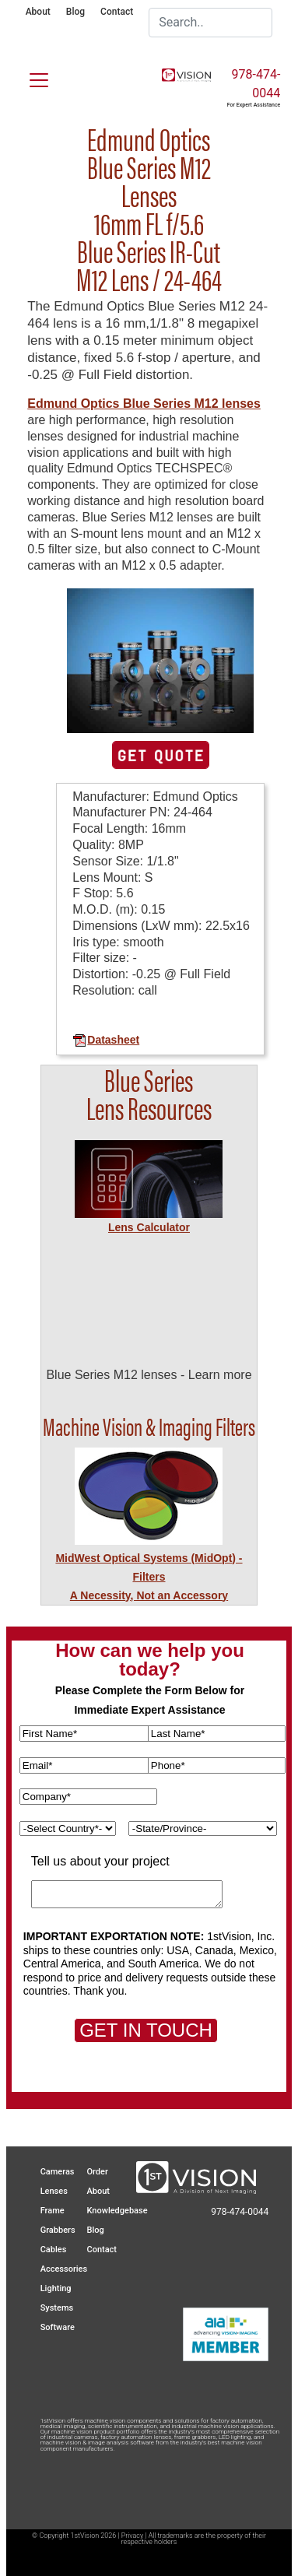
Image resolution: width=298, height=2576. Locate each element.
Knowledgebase (116, 2211)
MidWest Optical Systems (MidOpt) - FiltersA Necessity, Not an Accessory (148, 1577)
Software (57, 2327)
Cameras (57, 2172)
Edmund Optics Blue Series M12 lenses (144, 403)
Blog (75, 11)
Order (96, 2172)
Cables (53, 2249)
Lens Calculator (149, 1227)
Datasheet (105, 1040)
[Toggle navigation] (29, 77)
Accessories (63, 2269)
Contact (116, 11)
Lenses (54, 2191)
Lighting (56, 2288)
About (38, 11)
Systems (57, 2308)
